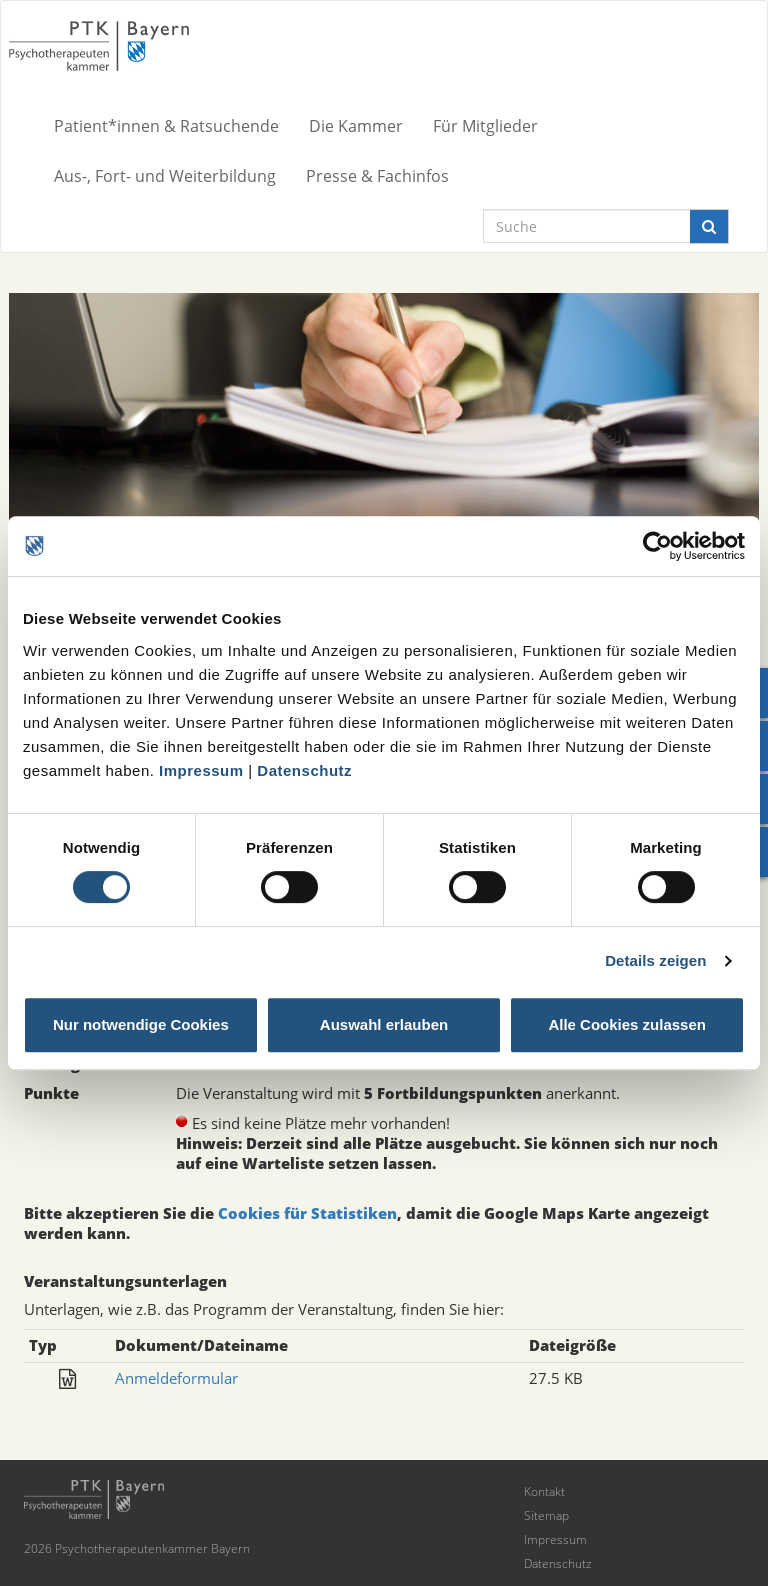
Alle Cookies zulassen (627, 1024)
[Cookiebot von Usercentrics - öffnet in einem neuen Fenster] (657, 546)
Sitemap (546, 1515)
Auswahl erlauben (384, 1024)
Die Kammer (356, 126)
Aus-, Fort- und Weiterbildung (165, 176)
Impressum (201, 770)
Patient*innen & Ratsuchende (166, 126)
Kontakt (544, 1491)
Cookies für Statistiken (307, 1213)
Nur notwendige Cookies (141, 1024)
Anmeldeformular (176, 1378)
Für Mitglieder (485, 126)
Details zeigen (655, 960)
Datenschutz (304, 770)
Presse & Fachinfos (377, 176)
